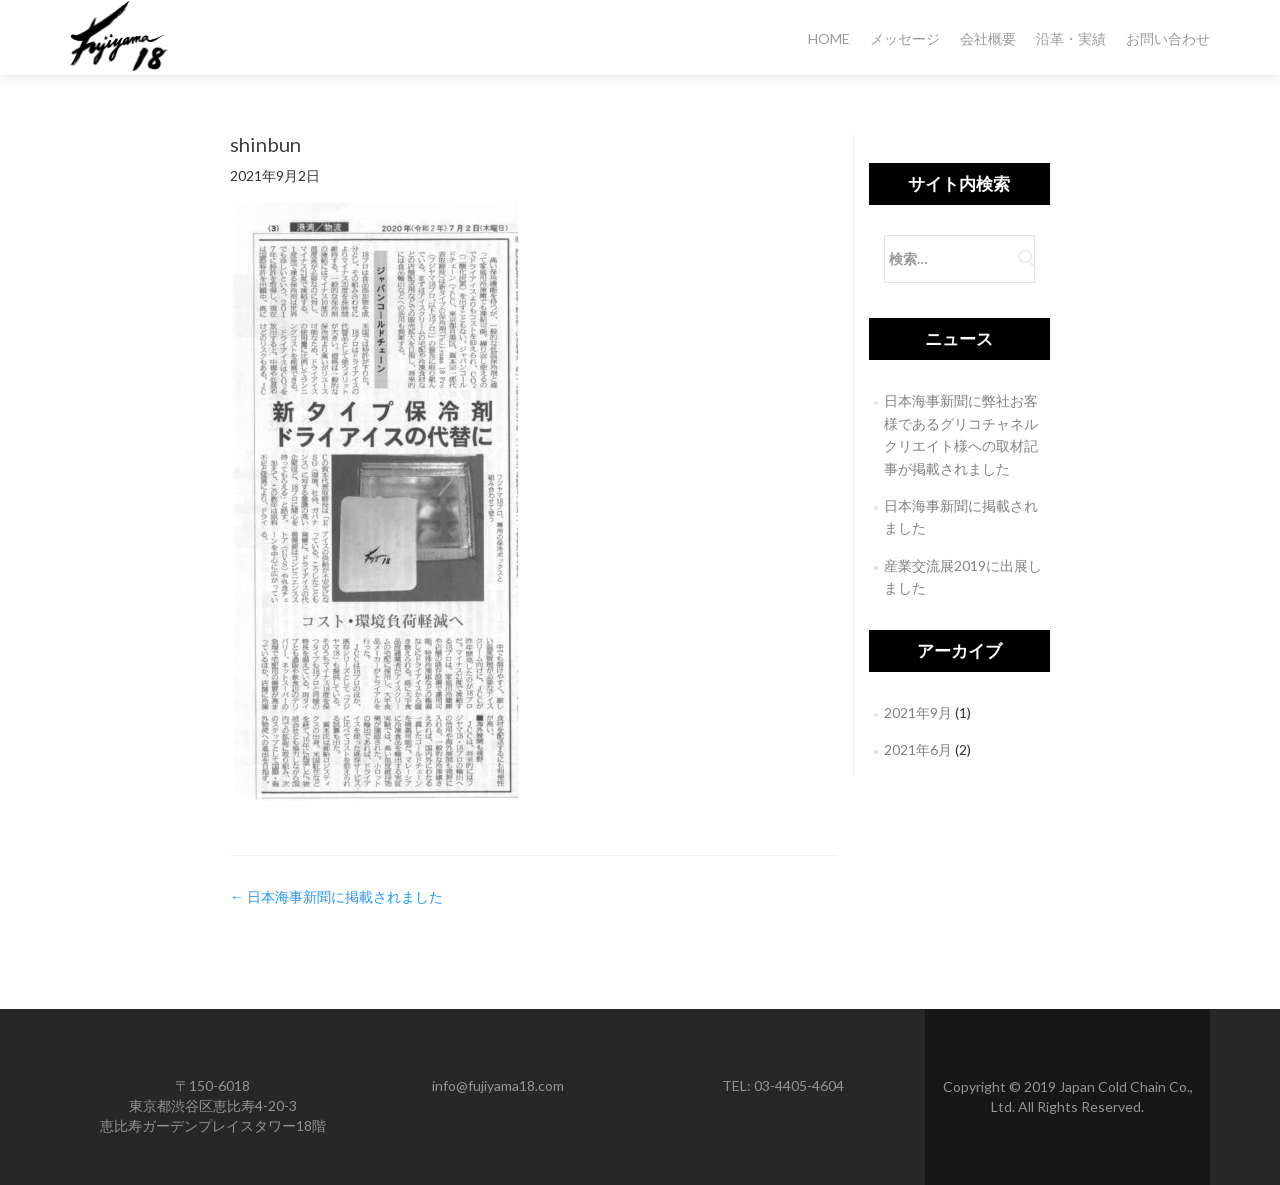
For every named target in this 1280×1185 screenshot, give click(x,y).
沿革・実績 (1071, 38)
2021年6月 (918, 749)
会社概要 (988, 38)
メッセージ (905, 38)
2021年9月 (918, 712)
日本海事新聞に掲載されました (336, 896)
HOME (829, 38)
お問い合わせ (1168, 38)
